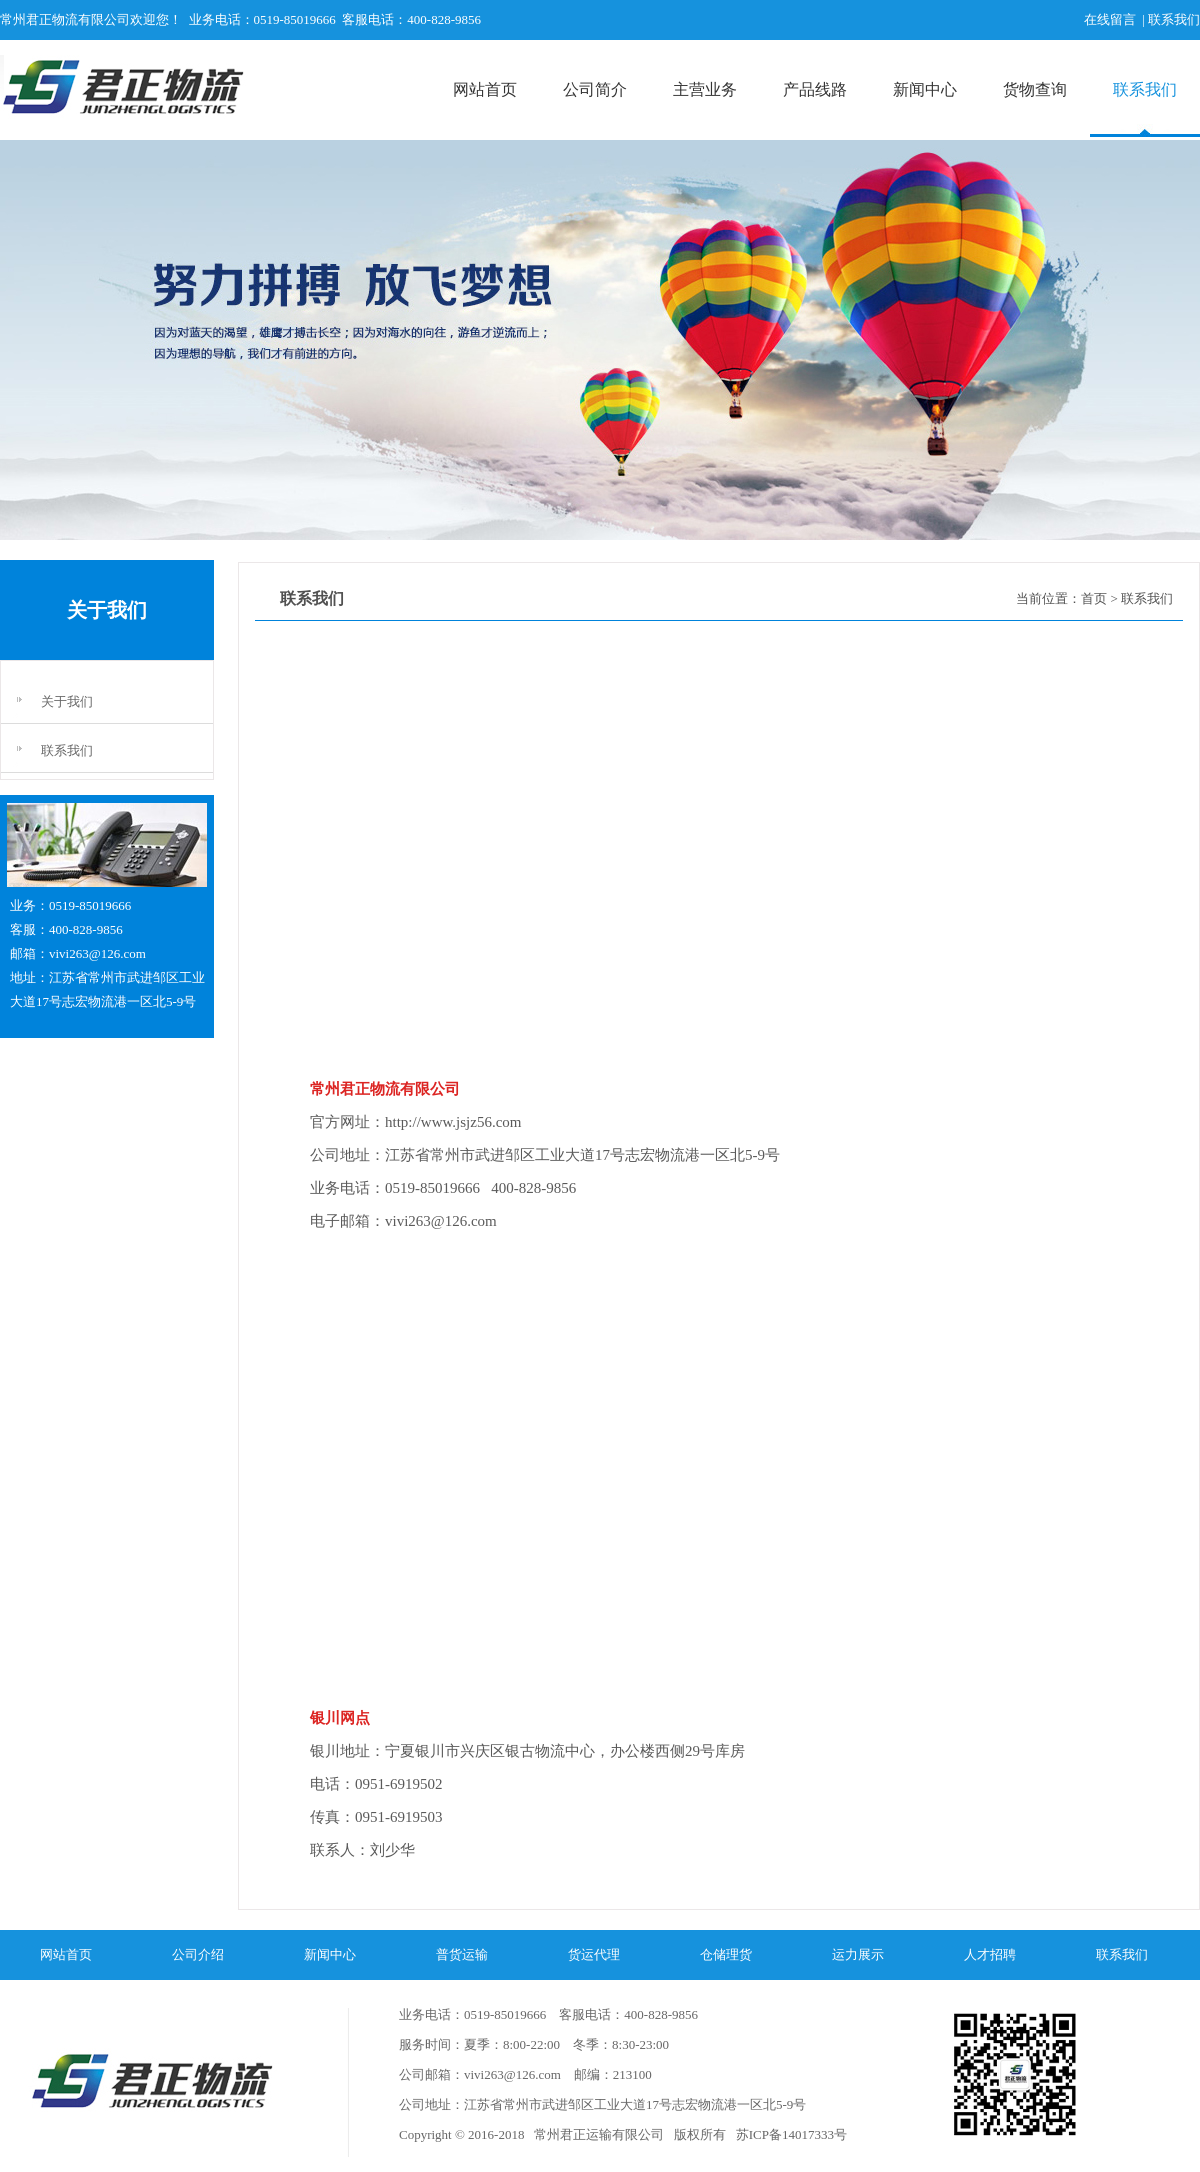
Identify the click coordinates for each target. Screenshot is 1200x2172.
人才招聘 (990, 1954)
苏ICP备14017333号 (789, 2134)
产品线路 (815, 89)
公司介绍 (198, 1954)
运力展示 (858, 1954)
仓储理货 (726, 1954)
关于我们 (67, 701)
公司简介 (595, 89)
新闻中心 (925, 89)
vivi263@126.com (97, 953)
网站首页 (485, 89)
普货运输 (462, 1954)
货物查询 (1035, 89)
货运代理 (594, 1954)
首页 (1094, 598)
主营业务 (705, 89)
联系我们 (1145, 89)
